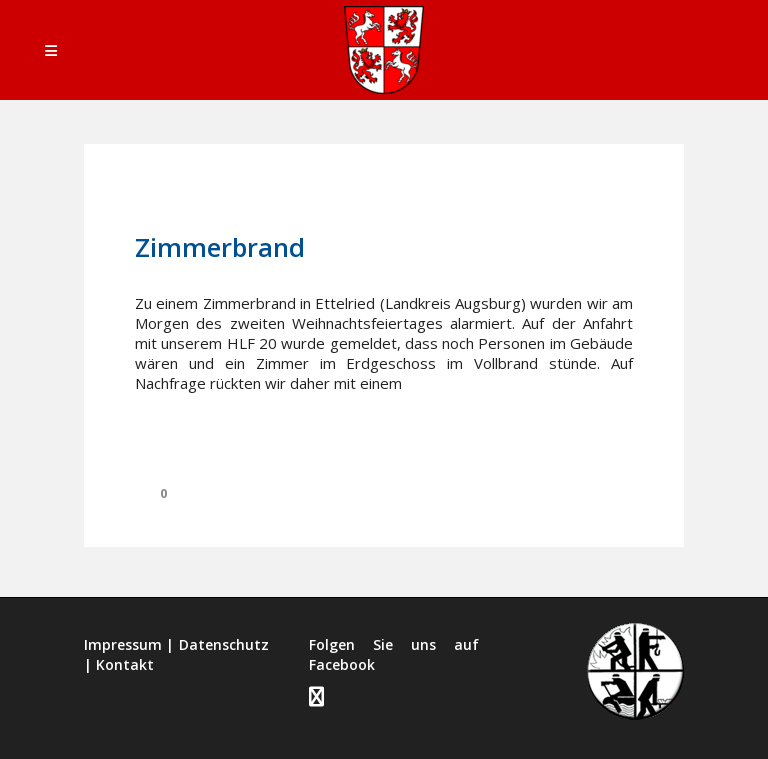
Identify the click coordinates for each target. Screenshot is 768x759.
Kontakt (125, 664)
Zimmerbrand (220, 247)
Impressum (123, 644)
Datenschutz (224, 644)
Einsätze (331, 201)
